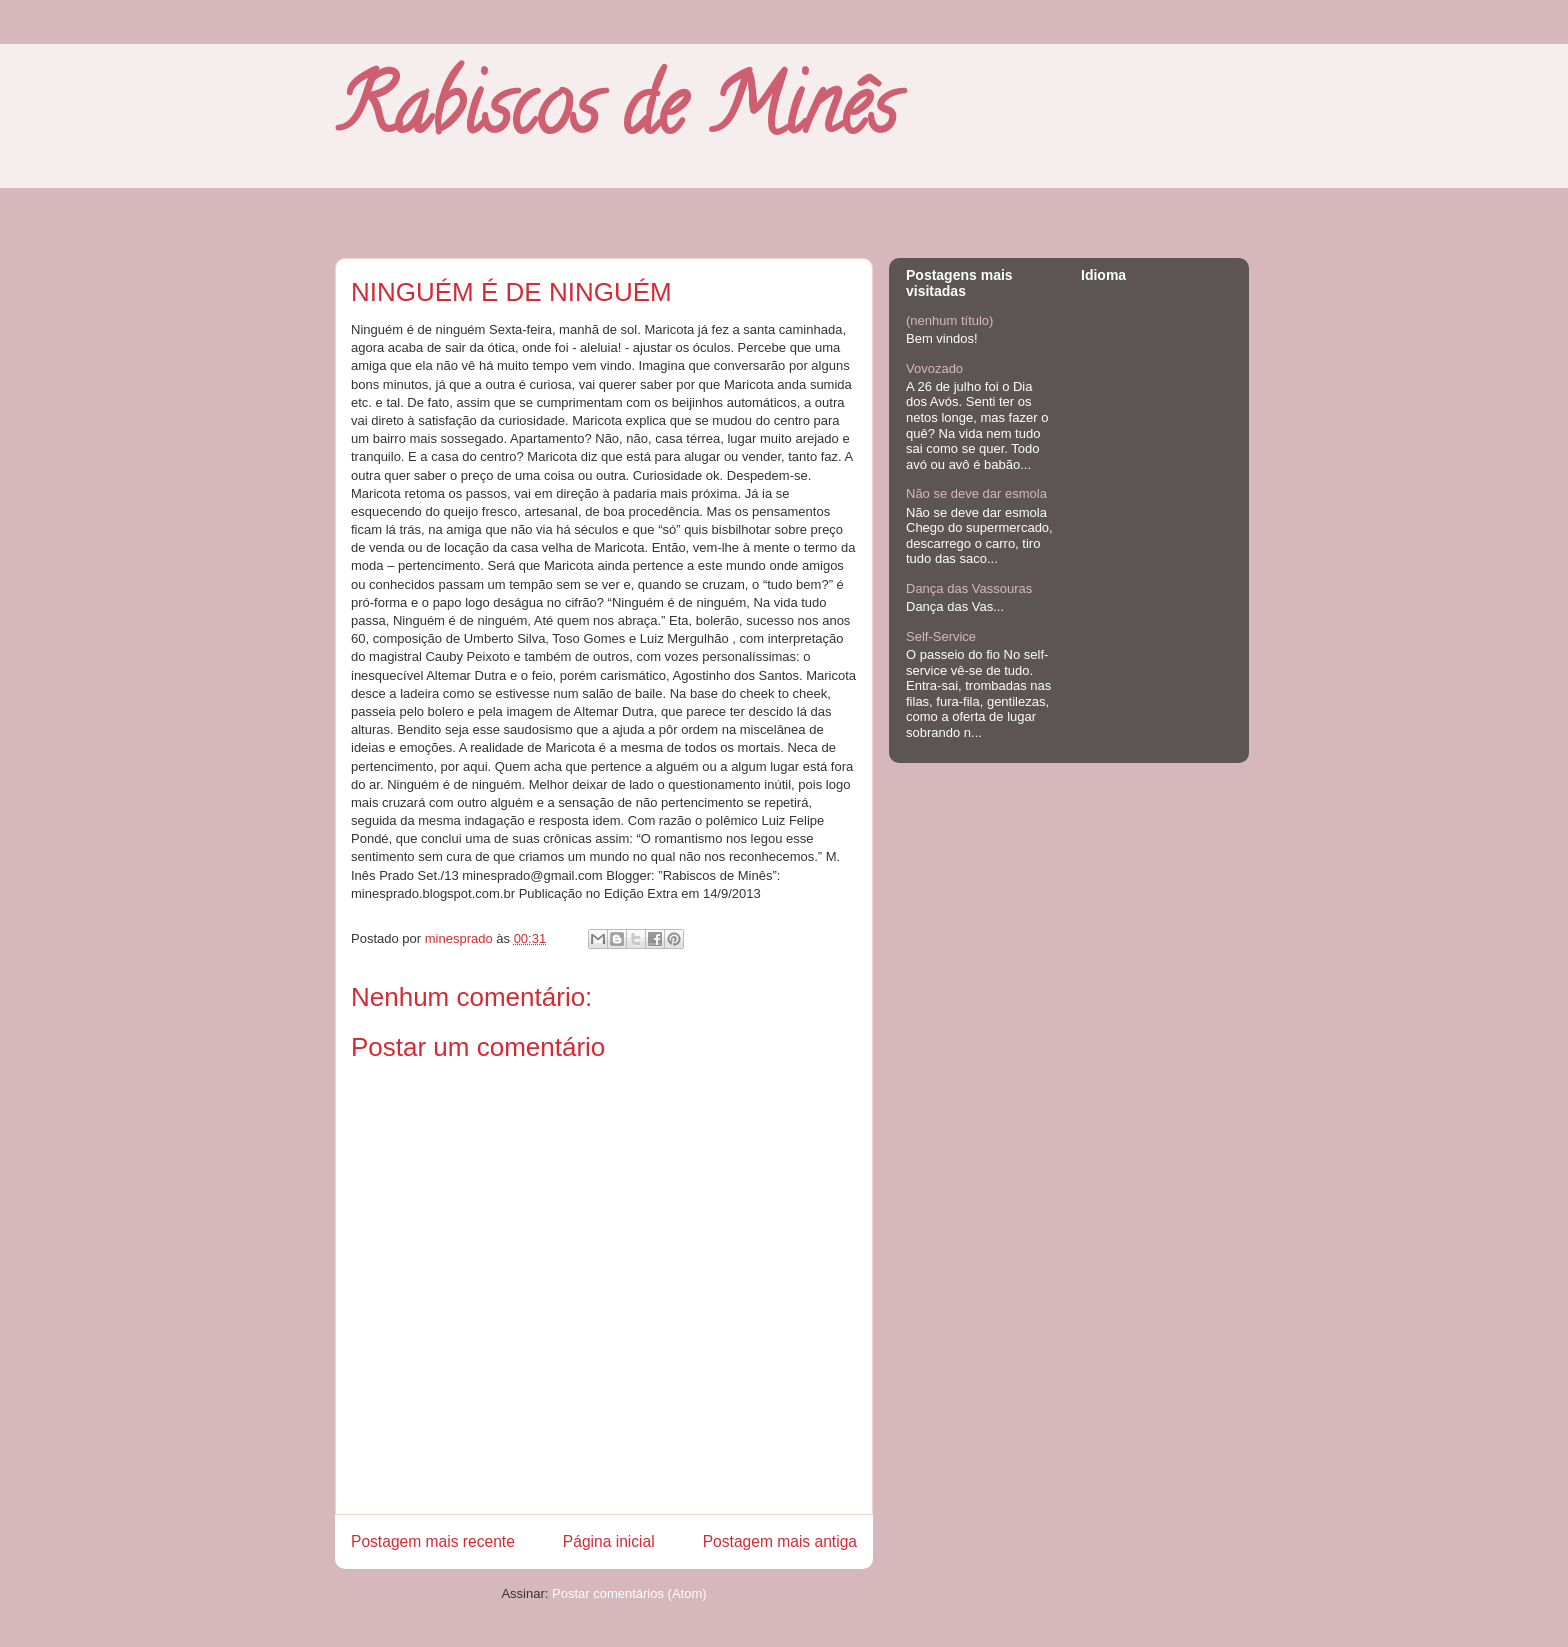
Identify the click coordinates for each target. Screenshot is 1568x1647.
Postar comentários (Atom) (629, 1593)
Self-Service (941, 636)
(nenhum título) (949, 320)
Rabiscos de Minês (616, 115)
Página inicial (609, 1541)
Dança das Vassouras (969, 588)
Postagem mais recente (433, 1541)
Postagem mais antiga (780, 1541)
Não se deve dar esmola (976, 493)
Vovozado (934, 368)
